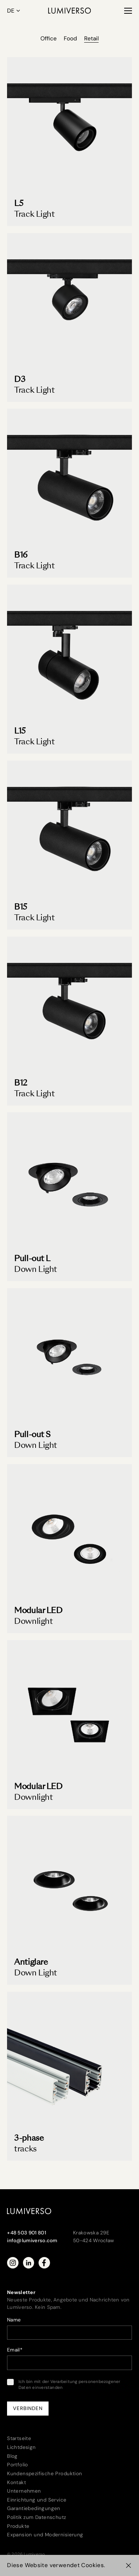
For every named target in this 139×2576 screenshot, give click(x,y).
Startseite (19, 2438)
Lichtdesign (21, 2447)
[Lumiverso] (69, 10)
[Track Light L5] (69, 141)
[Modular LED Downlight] (69, 1548)
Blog (12, 2456)
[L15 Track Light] (69, 669)
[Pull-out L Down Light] (69, 1197)
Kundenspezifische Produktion (44, 2473)
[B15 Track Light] (69, 845)
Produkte (18, 2526)
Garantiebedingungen (33, 2508)
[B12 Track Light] (69, 1021)
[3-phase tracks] (69, 2076)
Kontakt (16, 2482)
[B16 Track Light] (69, 493)
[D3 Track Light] (69, 317)
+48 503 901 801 (26, 2233)
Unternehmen (24, 2491)
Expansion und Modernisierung (45, 2535)
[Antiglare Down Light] (69, 1900)
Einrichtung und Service (36, 2500)
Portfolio (17, 2465)
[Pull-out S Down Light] (69, 1372)
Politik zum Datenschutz (36, 2517)
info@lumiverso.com (32, 2240)
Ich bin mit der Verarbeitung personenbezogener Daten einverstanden (63, 2384)
